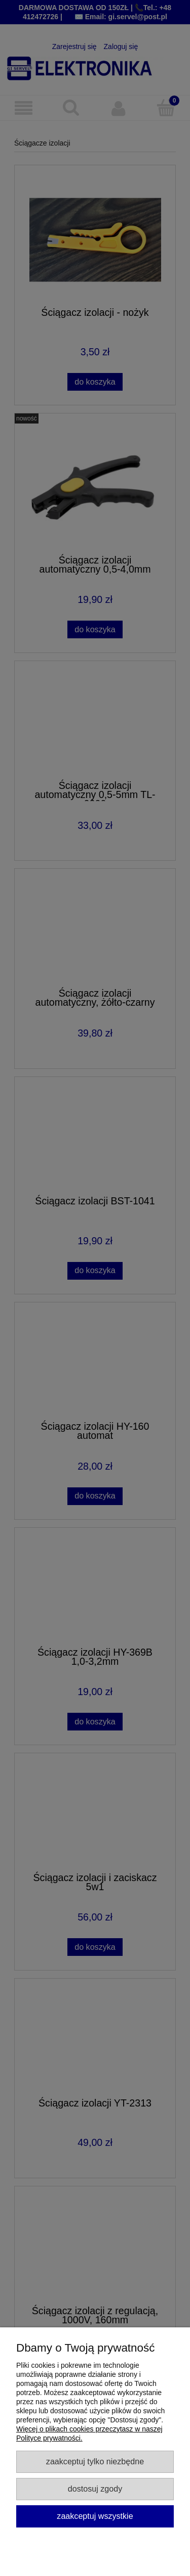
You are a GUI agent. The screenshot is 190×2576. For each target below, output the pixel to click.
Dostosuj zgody (95, 2488)
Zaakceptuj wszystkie (95, 2515)
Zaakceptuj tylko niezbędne (95, 2461)
